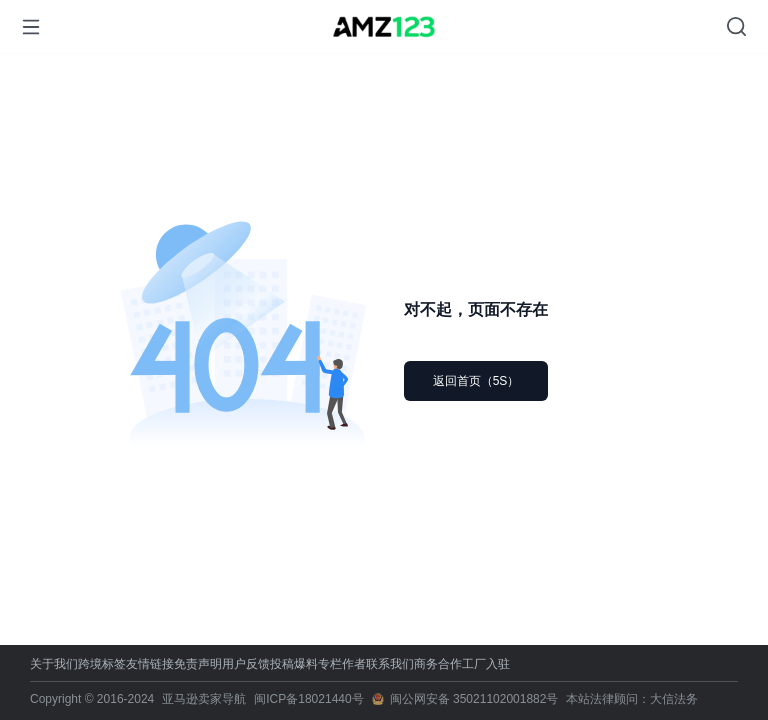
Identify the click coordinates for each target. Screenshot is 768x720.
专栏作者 (342, 664)
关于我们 (54, 664)
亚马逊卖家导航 (204, 699)
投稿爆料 (294, 664)
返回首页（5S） (476, 381)
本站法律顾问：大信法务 (632, 699)
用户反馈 (246, 664)
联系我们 (390, 664)
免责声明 (198, 664)
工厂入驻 (486, 664)
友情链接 (150, 664)
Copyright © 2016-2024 (92, 699)
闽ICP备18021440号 (308, 699)
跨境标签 (102, 664)
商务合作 (438, 664)
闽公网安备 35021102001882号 (474, 699)
